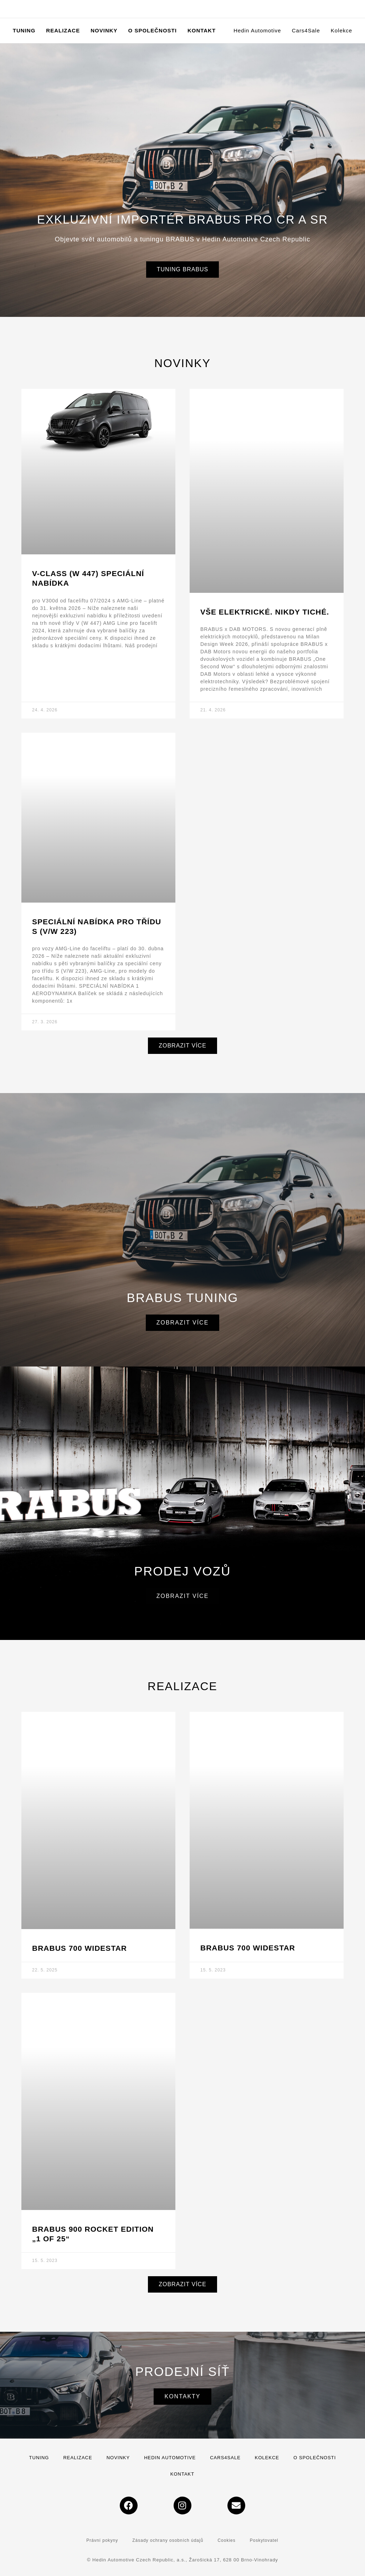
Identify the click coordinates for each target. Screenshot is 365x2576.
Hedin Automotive (170, 2457)
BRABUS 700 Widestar (247, 1948)
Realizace (77, 2457)
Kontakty (182, 2396)
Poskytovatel (264, 2540)
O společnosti (314, 2457)
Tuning (39, 2457)
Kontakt (182, 2474)
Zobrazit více (182, 1323)
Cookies (226, 2540)
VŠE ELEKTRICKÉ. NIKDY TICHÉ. (264, 612)
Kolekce (267, 2457)
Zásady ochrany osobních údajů (167, 2540)
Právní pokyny (102, 2540)
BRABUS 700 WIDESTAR (79, 1948)
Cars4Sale (225, 2457)
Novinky (118, 2457)
